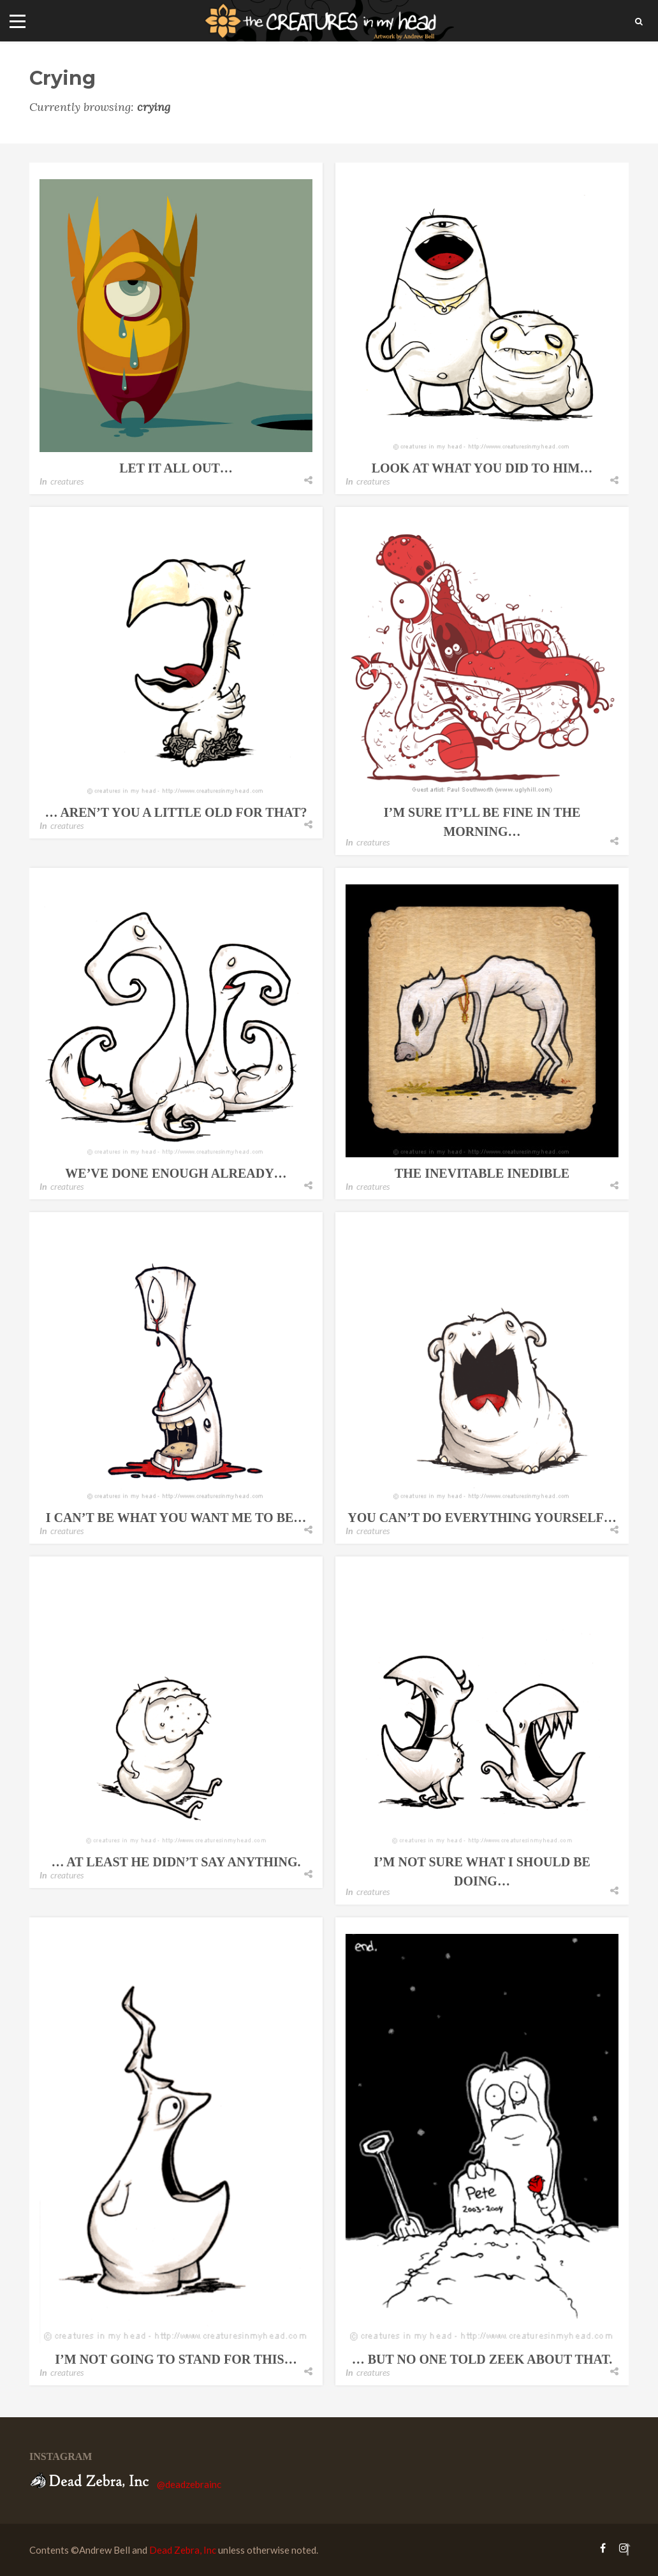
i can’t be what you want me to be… (176, 1518)
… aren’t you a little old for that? (176, 812)
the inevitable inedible (482, 1173)
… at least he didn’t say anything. (175, 1862)
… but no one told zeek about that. (482, 2359)
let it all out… (176, 468)
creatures (67, 481)
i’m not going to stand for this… (175, 2359)
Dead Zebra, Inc (182, 2550)
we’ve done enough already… (175, 1173)
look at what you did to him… (482, 468)
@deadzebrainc (189, 2484)
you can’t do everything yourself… (482, 1518)
